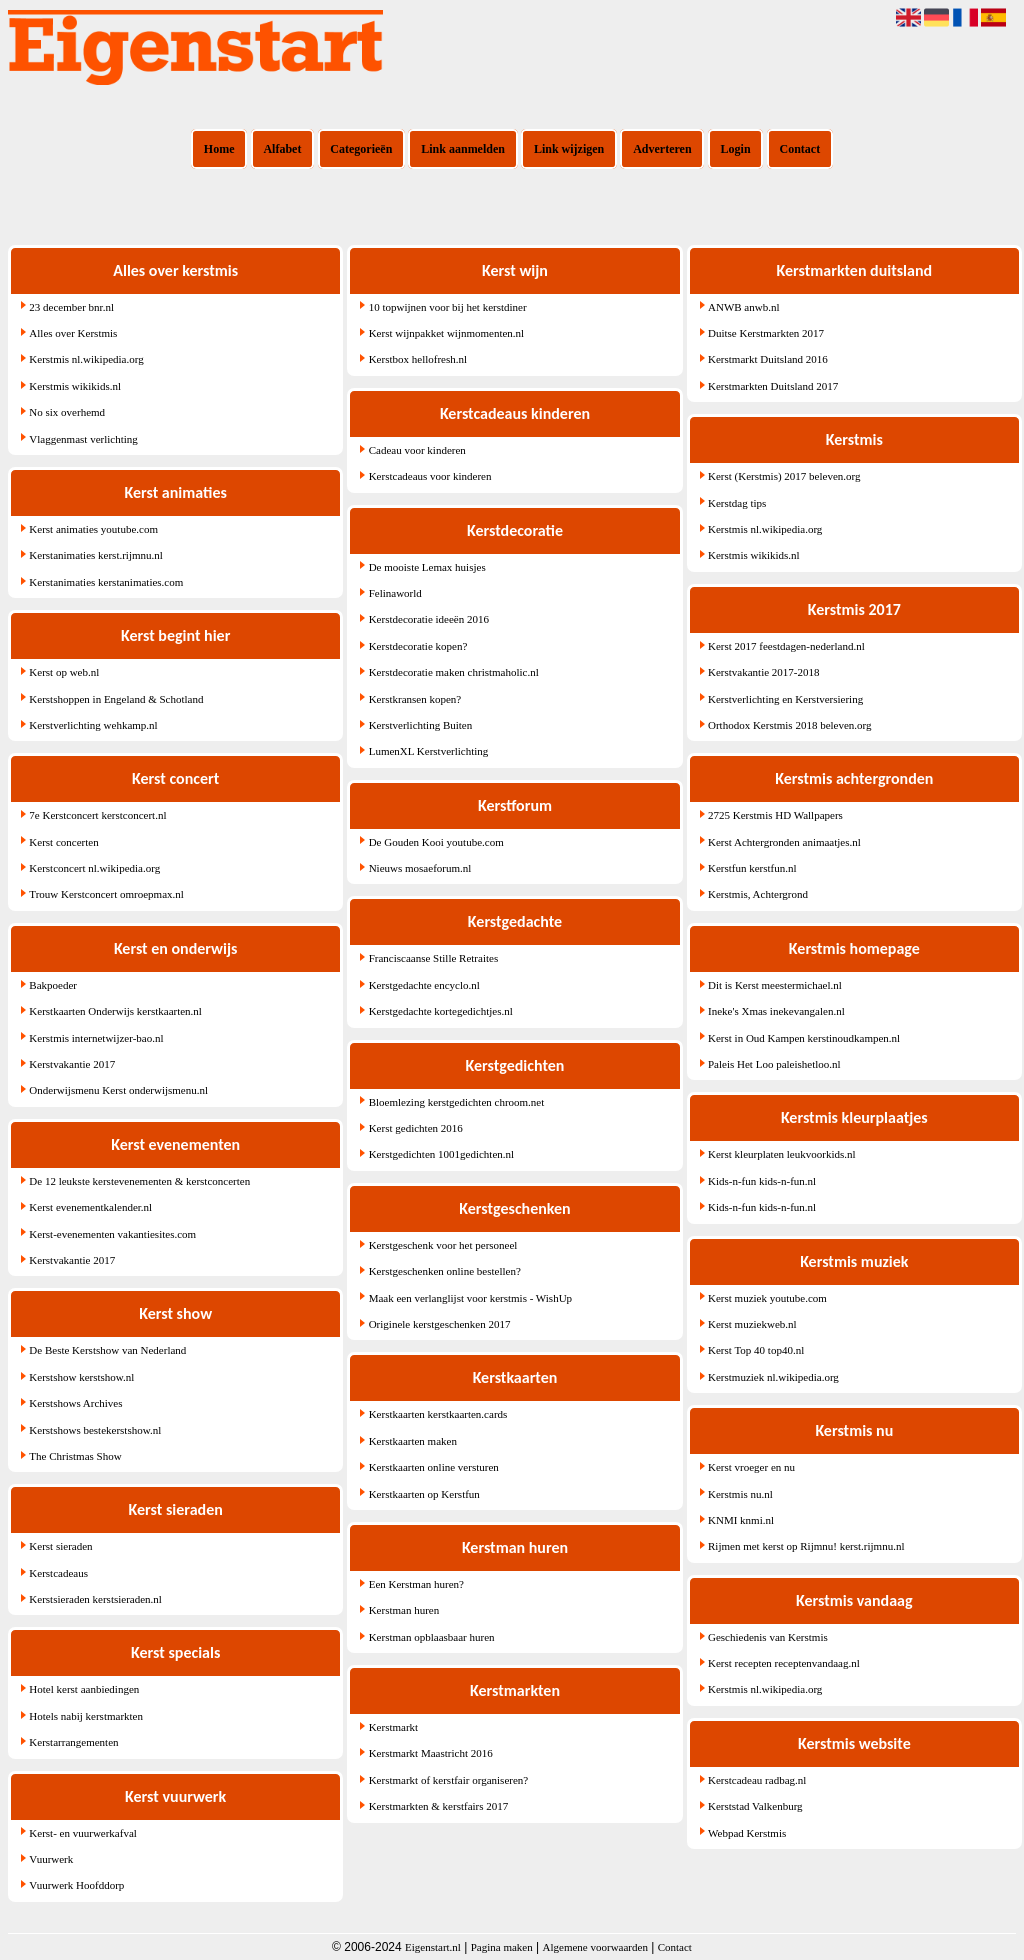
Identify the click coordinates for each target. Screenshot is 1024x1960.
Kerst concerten (63, 842)
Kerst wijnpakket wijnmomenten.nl (447, 333)
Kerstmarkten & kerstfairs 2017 (439, 1806)
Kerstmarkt (393, 1727)
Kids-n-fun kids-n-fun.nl (762, 1181)
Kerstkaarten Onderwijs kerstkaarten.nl (115, 1011)
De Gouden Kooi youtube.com (436, 842)
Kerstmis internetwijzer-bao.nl (96, 1038)
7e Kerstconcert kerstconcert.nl (97, 815)
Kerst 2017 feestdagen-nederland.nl (786, 646)
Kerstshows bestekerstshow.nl (95, 1430)
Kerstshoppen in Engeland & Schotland (116, 699)
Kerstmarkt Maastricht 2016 (431, 1753)
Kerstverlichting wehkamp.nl (93, 725)
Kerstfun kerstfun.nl (752, 868)
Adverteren (662, 149)
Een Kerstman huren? (416, 1584)
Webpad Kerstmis (747, 1833)
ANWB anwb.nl (744, 307)
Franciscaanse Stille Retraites (434, 958)
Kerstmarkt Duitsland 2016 (768, 359)
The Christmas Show (75, 1456)
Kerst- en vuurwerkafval (83, 1833)
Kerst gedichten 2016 (416, 1128)
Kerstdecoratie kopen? (418, 646)
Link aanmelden (463, 149)
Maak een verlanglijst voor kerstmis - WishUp (470, 1298)
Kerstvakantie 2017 (72, 1064)
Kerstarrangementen (73, 1742)
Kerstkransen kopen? (415, 699)
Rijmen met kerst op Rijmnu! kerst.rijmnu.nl (806, 1546)
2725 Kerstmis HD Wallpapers (775, 815)
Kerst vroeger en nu (751, 1467)
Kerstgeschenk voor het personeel (443, 1245)
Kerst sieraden (60, 1546)
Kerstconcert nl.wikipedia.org (94, 868)
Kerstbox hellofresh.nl (418, 359)
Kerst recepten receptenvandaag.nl (784, 1663)
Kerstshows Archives (75, 1403)
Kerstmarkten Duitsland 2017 (773, 386)
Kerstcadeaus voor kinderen (430, 476)
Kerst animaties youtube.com (93, 529)
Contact (800, 149)
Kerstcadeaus (58, 1573)
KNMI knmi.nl (741, 1520)
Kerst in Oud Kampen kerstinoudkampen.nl (804, 1038)
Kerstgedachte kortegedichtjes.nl (441, 1011)
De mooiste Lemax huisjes (427, 567)
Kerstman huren (404, 1610)
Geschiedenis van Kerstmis (768, 1637)
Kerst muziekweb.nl (752, 1324)
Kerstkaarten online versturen (434, 1467)
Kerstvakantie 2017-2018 (764, 672)
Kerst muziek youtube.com (767, 1298)
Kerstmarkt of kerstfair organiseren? (449, 1780)
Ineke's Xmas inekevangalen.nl (776, 1011)
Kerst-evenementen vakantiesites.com (112, 1234)
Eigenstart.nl (433, 1947)
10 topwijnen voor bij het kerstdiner (448, 307)
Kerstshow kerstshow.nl (81, 1377)
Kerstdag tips (737, 503)
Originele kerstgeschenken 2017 (440, 1324)
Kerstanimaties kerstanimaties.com (106, 582)
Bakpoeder (53, 985)
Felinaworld (395, 593)
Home (219, 149)
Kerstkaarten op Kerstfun (424, 1494)
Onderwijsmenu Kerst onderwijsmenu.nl (118, 1090)
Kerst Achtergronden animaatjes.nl (784, 842)
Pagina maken (502, 1947)
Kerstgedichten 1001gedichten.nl (441, 1154)
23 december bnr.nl (71, 307)
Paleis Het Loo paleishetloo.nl (774, 1064)
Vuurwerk (51, 1859)
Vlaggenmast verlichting (83, 439)
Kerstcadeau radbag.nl (757, 1780)
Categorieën (361, 149)
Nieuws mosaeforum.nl (420, 868)
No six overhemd (67, 412)
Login (736, 149)
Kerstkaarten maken (413, 1441)
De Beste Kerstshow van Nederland (107, 1350)
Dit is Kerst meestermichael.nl (775, 985)
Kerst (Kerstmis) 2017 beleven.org (784, 476)
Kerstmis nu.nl (740, 1494)
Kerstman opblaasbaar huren (432, 1637)
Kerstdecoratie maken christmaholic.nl (454, 672)
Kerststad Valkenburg (755, 1806)
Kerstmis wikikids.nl (75, 386)
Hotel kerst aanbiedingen (84, 1689)
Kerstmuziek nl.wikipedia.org (773, 1377)
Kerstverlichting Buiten (421, 725)
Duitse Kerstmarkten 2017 (766, 333)
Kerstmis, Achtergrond (758, 894)
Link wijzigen (569, 149)
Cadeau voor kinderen (417, 450)
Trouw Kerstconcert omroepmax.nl (106, 894)
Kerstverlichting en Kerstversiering (785, 699)
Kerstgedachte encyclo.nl (424, 985)
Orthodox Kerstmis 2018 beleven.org (790, 725)
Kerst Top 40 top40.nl (756, 1350)
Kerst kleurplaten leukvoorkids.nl (782, 1154)
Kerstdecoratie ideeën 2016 (429, 619)
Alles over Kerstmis (73, 333)
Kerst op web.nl (64, 672)
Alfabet (282, 149)
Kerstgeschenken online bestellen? (445, 1271)
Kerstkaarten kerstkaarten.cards (438, 1414)
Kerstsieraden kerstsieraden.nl (95, 1599)
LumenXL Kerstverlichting (429, 751)
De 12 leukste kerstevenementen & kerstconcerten (139, 1181)
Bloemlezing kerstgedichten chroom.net (457, 1102)
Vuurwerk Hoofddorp (76, 1885)
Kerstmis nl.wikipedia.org (86, 359)
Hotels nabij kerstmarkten (86, 1716)
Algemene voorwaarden (595, 1947)
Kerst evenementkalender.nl (90, 1207)
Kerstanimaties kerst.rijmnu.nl (96, 555)
